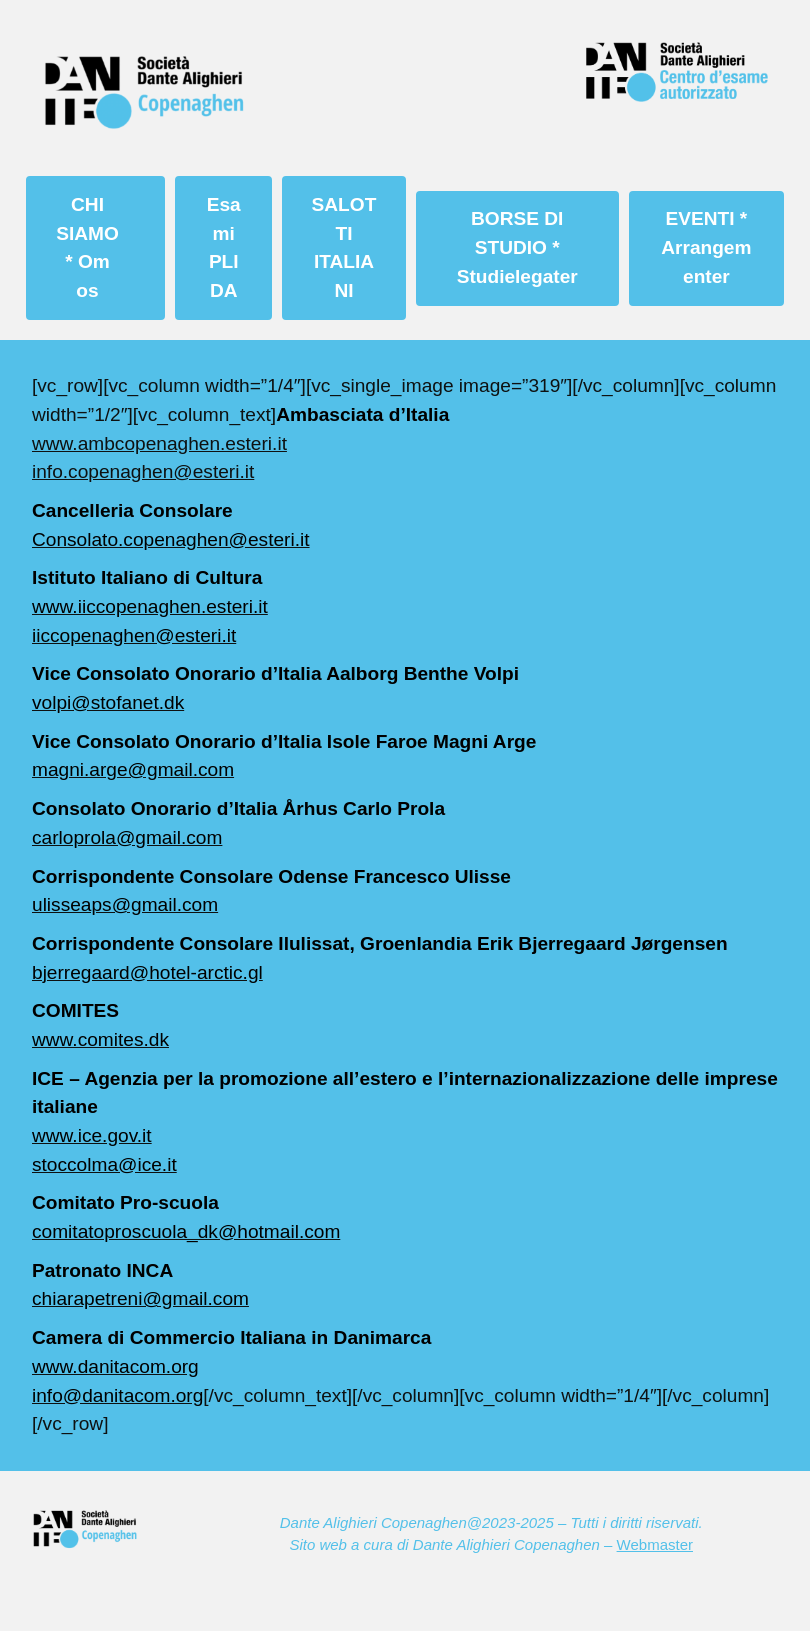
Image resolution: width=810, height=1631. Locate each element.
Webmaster (655, 1544)
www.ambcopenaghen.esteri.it (159, 443)
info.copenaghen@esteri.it (143, 471)
